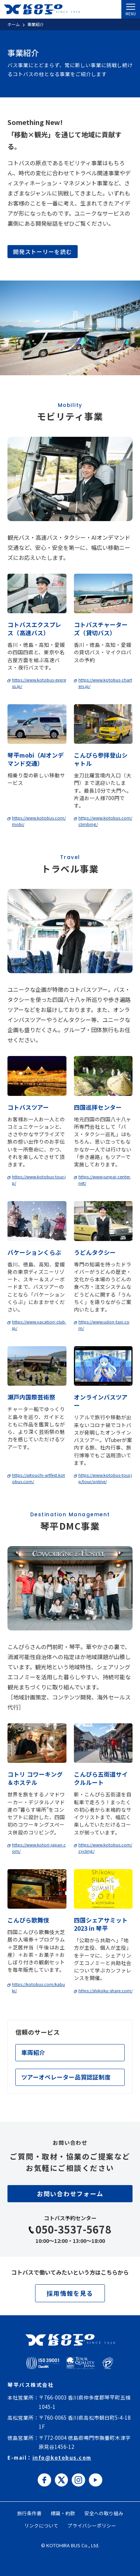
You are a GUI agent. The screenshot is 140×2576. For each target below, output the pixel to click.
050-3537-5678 (73, 2229)
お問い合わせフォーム (70, 2193)
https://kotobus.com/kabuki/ (38, 1987)
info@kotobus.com (61, 2457)
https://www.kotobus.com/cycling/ (105, 1848)
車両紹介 (33, 2052)
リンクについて (41, 2525)
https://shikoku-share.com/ (105, 1990)
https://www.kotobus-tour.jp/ (39, 1179)
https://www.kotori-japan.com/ (39, 1848)
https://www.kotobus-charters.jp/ (105, 683)
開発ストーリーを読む (42, 252)
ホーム (13, 24)
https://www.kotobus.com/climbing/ (105, 821)
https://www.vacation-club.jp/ (39, 1325)
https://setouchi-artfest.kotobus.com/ (38, 1478)
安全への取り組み (103, 2513)
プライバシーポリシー (92, 2525)
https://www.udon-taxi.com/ (104, 1325)
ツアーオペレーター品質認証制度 (66, 2077)
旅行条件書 (29, 2513)
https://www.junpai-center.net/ (104, 1179)
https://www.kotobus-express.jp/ (39, 683)
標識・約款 (63, 2513)
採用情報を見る (70, 2293)
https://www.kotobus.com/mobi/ (39, 821)
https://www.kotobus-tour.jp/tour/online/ (105, 1478)
